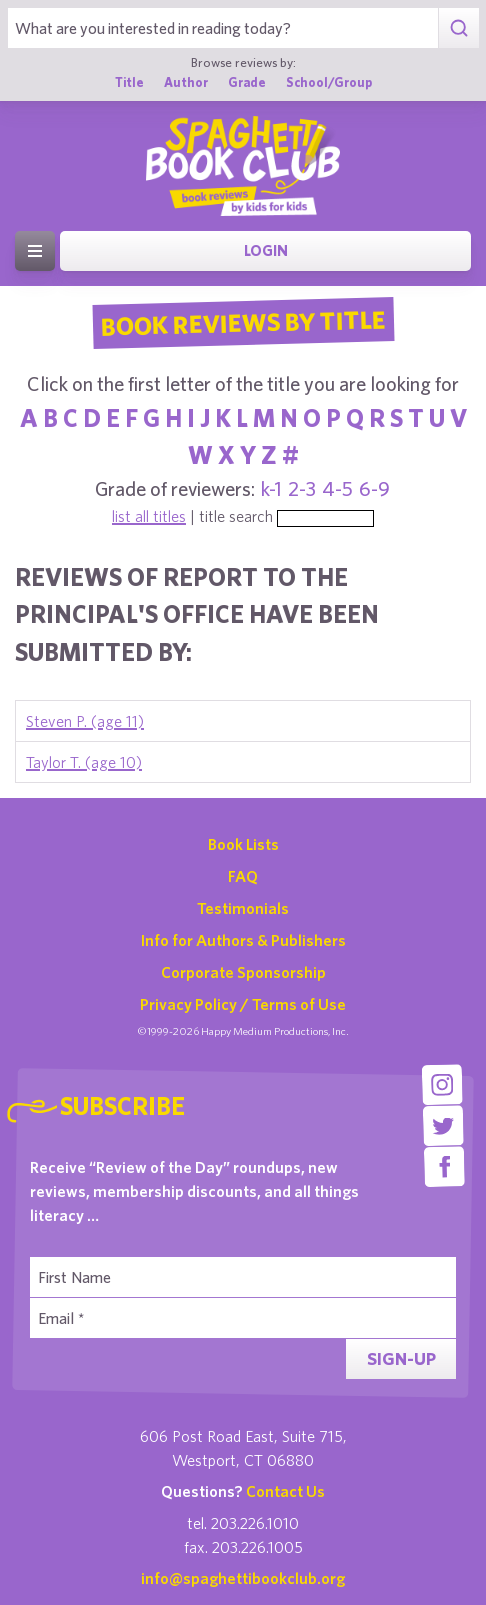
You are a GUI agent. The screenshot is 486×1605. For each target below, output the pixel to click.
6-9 (374, 488)
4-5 (337, 488)
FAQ (243, 876)
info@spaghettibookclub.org (243, 1578)
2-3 (302, 488)
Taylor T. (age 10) (84, 762)
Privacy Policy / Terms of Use (243, 1004)
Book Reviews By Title (243, 322)
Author (186, 82)
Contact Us (285, 1491)
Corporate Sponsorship (243, 972)
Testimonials (243, 908)
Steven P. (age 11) (85, 721)
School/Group (329, 82)
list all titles (149, 516)
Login (266, 250)
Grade (247, 82)
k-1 (271, 488)
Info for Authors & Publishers (243, 940)
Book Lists (243, 844)
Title (129, 82)
